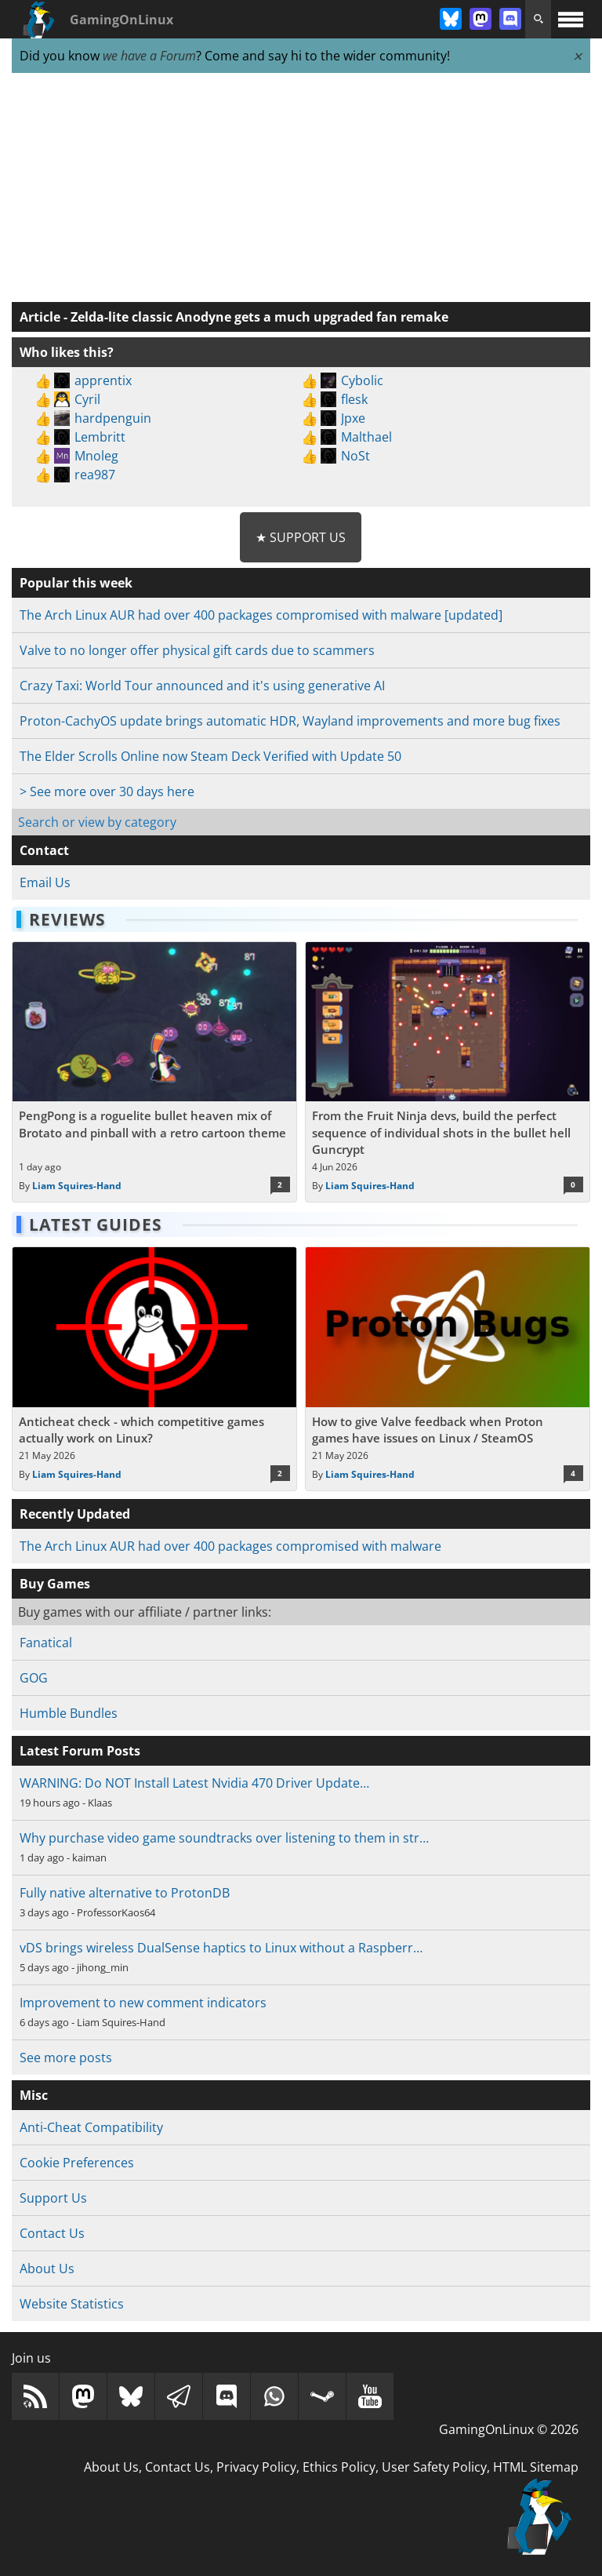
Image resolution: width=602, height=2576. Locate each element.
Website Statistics (72, 2303)
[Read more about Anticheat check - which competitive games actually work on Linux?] (154, 1368)
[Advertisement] (300, 188)
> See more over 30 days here (107, 791)
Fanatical (46, 1642)
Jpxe (353, 418)
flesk (354, 399)
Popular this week (76, 582)
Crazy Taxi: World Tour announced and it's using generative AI (202, 685)
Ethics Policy (339, 2467)
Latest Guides (95, 1224)
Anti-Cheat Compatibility (91, 2127)
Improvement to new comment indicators (143, 2002)
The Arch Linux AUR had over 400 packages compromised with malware (230, 1546)
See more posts (66, 2057)
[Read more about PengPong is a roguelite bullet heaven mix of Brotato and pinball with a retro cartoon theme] (154, 1072)
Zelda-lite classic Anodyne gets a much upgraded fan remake (259, 317)
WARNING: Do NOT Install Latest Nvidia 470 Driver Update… (194, 1783)
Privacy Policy (256, 2467)
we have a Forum (149, 55)
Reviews (67, 919)
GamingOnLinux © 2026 (508, 2429)
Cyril (87, 399)
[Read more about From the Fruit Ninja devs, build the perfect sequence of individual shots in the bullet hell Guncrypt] (447, 1072)
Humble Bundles (69, 1713)
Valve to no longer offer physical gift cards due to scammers (197, 650)
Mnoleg (96, 455)
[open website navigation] (570, 19)
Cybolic (362, 380)
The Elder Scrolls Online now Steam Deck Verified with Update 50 (210, 756)
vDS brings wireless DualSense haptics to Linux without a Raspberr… (221, 1947)
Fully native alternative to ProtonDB (125, 1892)
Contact (44, 850)
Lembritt (99, 437)
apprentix (103, 380)
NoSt (355, 455)
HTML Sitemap (535, 2467)
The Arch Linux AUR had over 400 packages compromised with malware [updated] (261, 615)
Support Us (53, 2198)
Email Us (45, 882)
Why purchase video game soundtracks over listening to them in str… (224, 1837)
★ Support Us (301, 537)
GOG (34, 1677)
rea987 (94, 474)
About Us (47, 2268)
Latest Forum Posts (80, 1750)
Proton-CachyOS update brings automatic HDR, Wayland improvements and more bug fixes (290, 721)
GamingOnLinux (121, 19)
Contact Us (52, 2233)
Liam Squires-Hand (76, 1185)
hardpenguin (112, 418)
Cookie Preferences (77, 2162)
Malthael (366, 437)
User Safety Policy (434, 2467)
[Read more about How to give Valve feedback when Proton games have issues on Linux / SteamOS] (447, 1368)
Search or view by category (97, 822)
